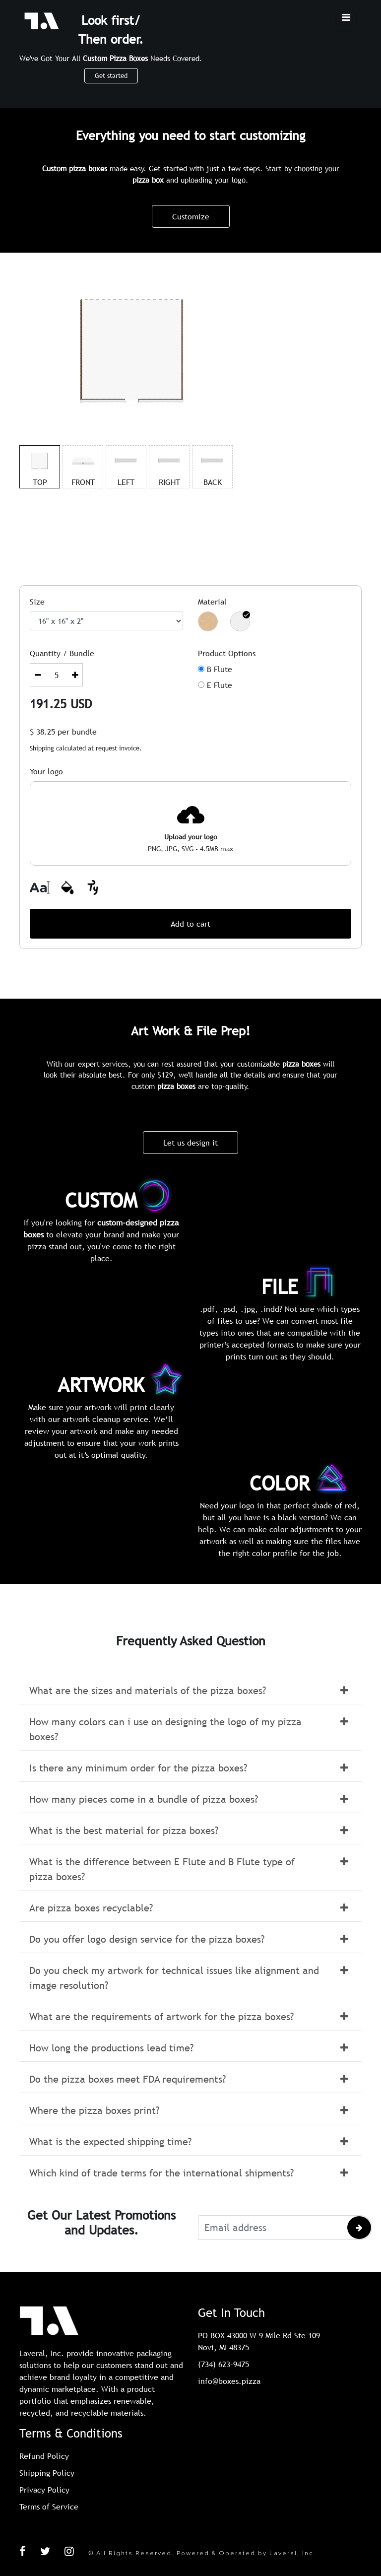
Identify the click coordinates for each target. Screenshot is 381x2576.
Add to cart (190, 923)
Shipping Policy (46, 2472)
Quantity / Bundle (62, 653)
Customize (190, 216)
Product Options (226, 653)
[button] (190, 1690)
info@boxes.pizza (229, 2380)
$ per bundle (63, 731)
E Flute (219, 684)
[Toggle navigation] (346, 17)
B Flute (219, 669)
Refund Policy (44, 2455)
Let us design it (190, 1142)
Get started (111, 75)
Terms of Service (48, 2506)
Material (212, 601)
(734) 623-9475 (223, 2364)
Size (37, 601)
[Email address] (272, 2227)
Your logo (46, 771)
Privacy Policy (44, 2489)
